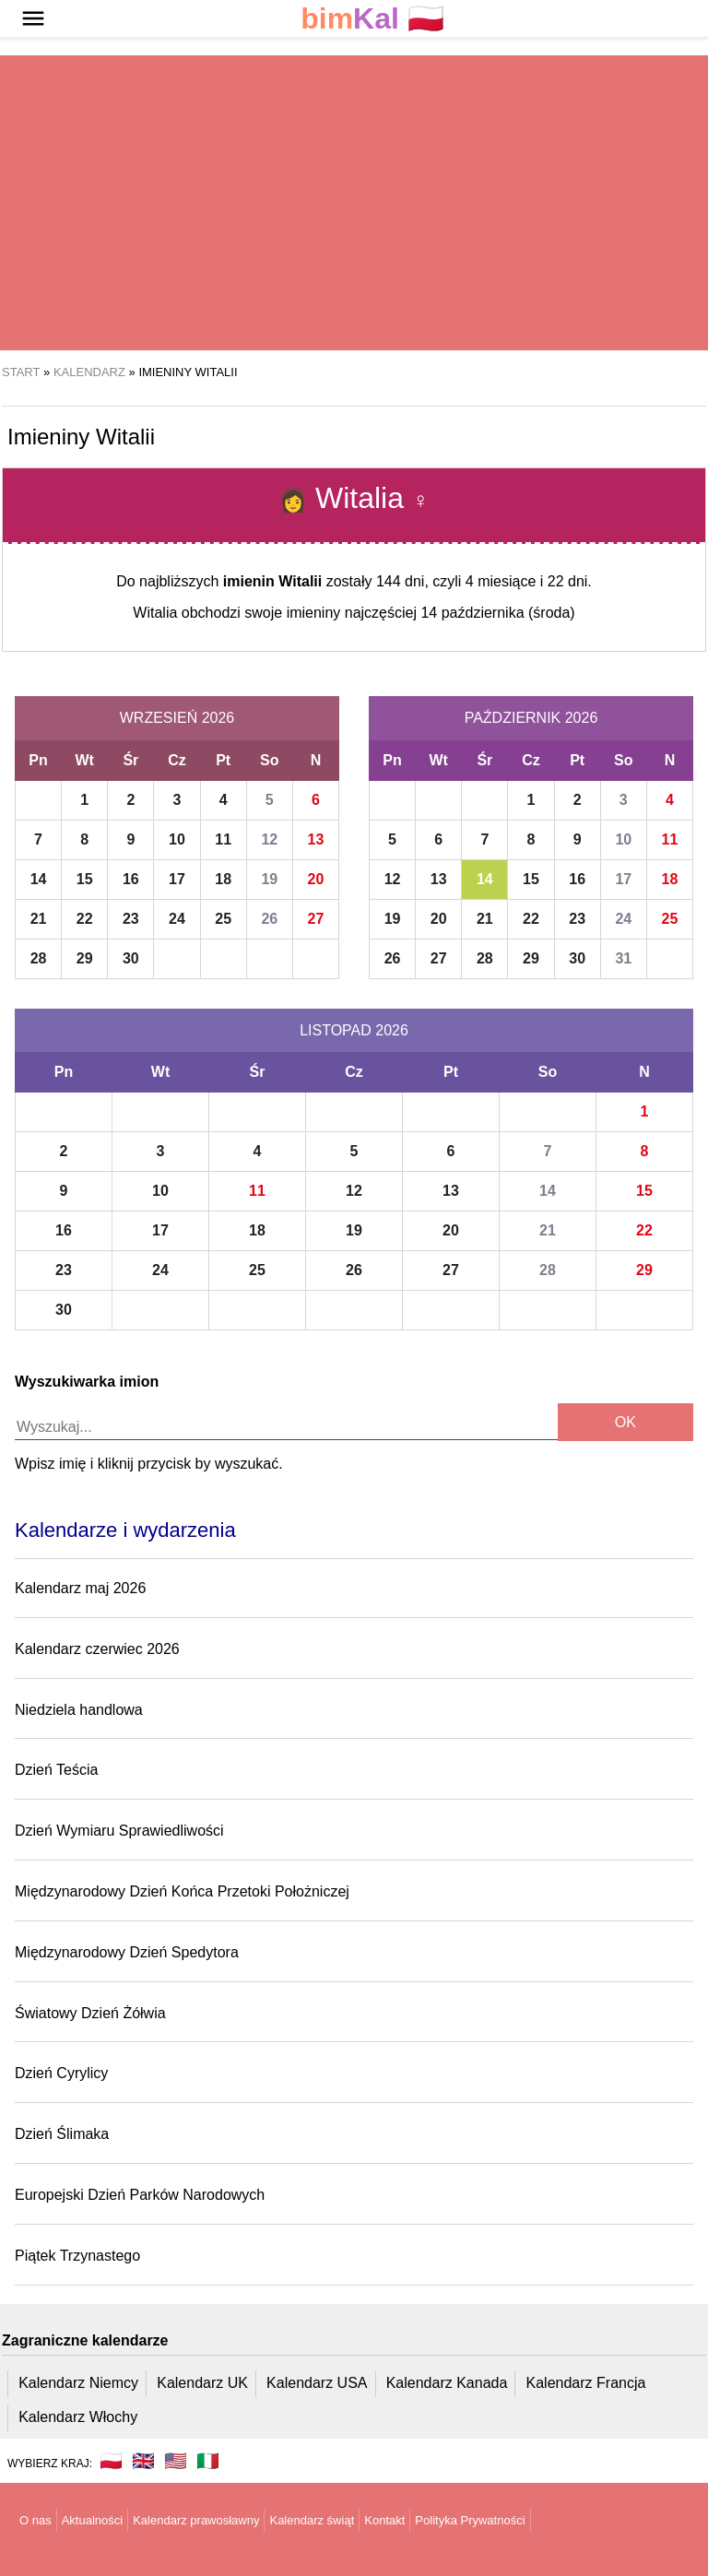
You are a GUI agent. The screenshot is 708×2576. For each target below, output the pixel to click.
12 (269, 839)
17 (177, 879)
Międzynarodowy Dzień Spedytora (127, 1952)
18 (223, 879)
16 (131, 879)
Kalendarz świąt (311, 2520)
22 (85, 919)
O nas (35, 2520)
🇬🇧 (143, 2461)
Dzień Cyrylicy (61, 2073)
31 (623, 958)
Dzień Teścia (56, 1770)
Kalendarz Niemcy (78, 2383)
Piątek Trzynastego (77, 2255)
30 (131, 958)
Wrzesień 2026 (177, 718)
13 (316, 839)
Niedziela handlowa (79, 1710)
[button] (33, 18)
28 (38, 958)
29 (85, 958)
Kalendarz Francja (586, 2383)
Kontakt (384, 2520)
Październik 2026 (531, 718)
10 (177, 839)
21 (38, 919)
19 (269, 879)
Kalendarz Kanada (447, 2383)
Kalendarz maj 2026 (80, 1588)
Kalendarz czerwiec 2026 (97, 1649)
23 (131, 919)
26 (269, 919)
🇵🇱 (372, 19)
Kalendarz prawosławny (196, 2520)
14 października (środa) (497, 612)
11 (223, 839)
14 (38, 879)
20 (316, 879)
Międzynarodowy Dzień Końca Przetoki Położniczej (182, 1891)
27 (316, 919)
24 (177, 919)
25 (223, 919)
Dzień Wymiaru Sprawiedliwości (119, 1830)
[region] (354, 202)
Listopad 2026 (354, 1030)
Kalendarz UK (202, 2383)
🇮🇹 (207, 2461)
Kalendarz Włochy (77, 2417)
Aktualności (92, 2520)
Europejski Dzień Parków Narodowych (140, 2195)
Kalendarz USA (316, 2383)
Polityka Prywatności (470, 2520)
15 (85, 879)
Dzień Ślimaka (62, 2134)
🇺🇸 (175, 2461)
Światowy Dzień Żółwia (90, 2013)
